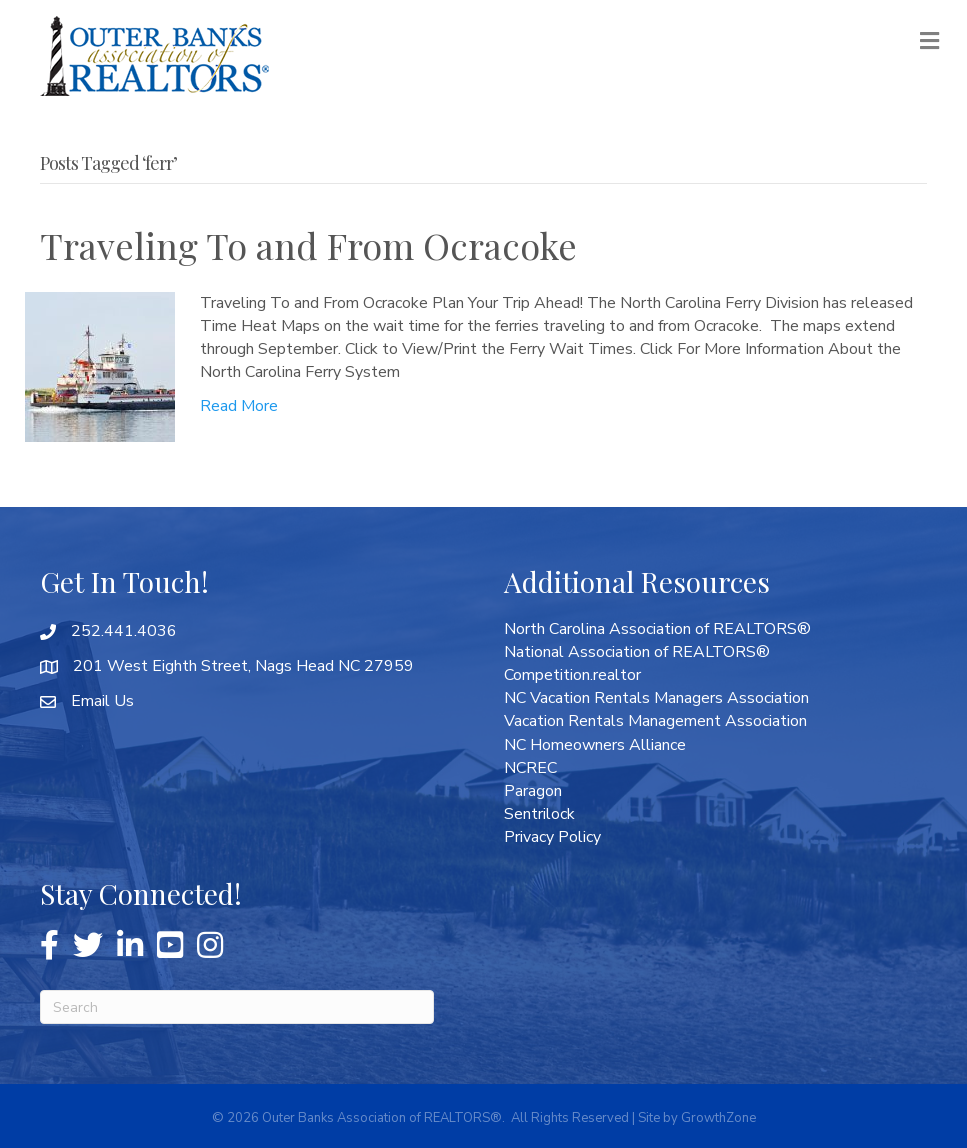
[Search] (237, 1007)
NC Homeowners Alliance (595, 745)
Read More (239, 406)
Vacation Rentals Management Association (655, 721)
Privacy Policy (552, 837)
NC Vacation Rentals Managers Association (656, 698)
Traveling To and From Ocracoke (308, 245)
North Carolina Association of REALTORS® (657, 629)
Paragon (533, 791)
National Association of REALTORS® (637, 652)
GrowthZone (718, 1118)
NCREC (530, 768)
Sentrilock (539, 814)
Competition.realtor (572, 675)
